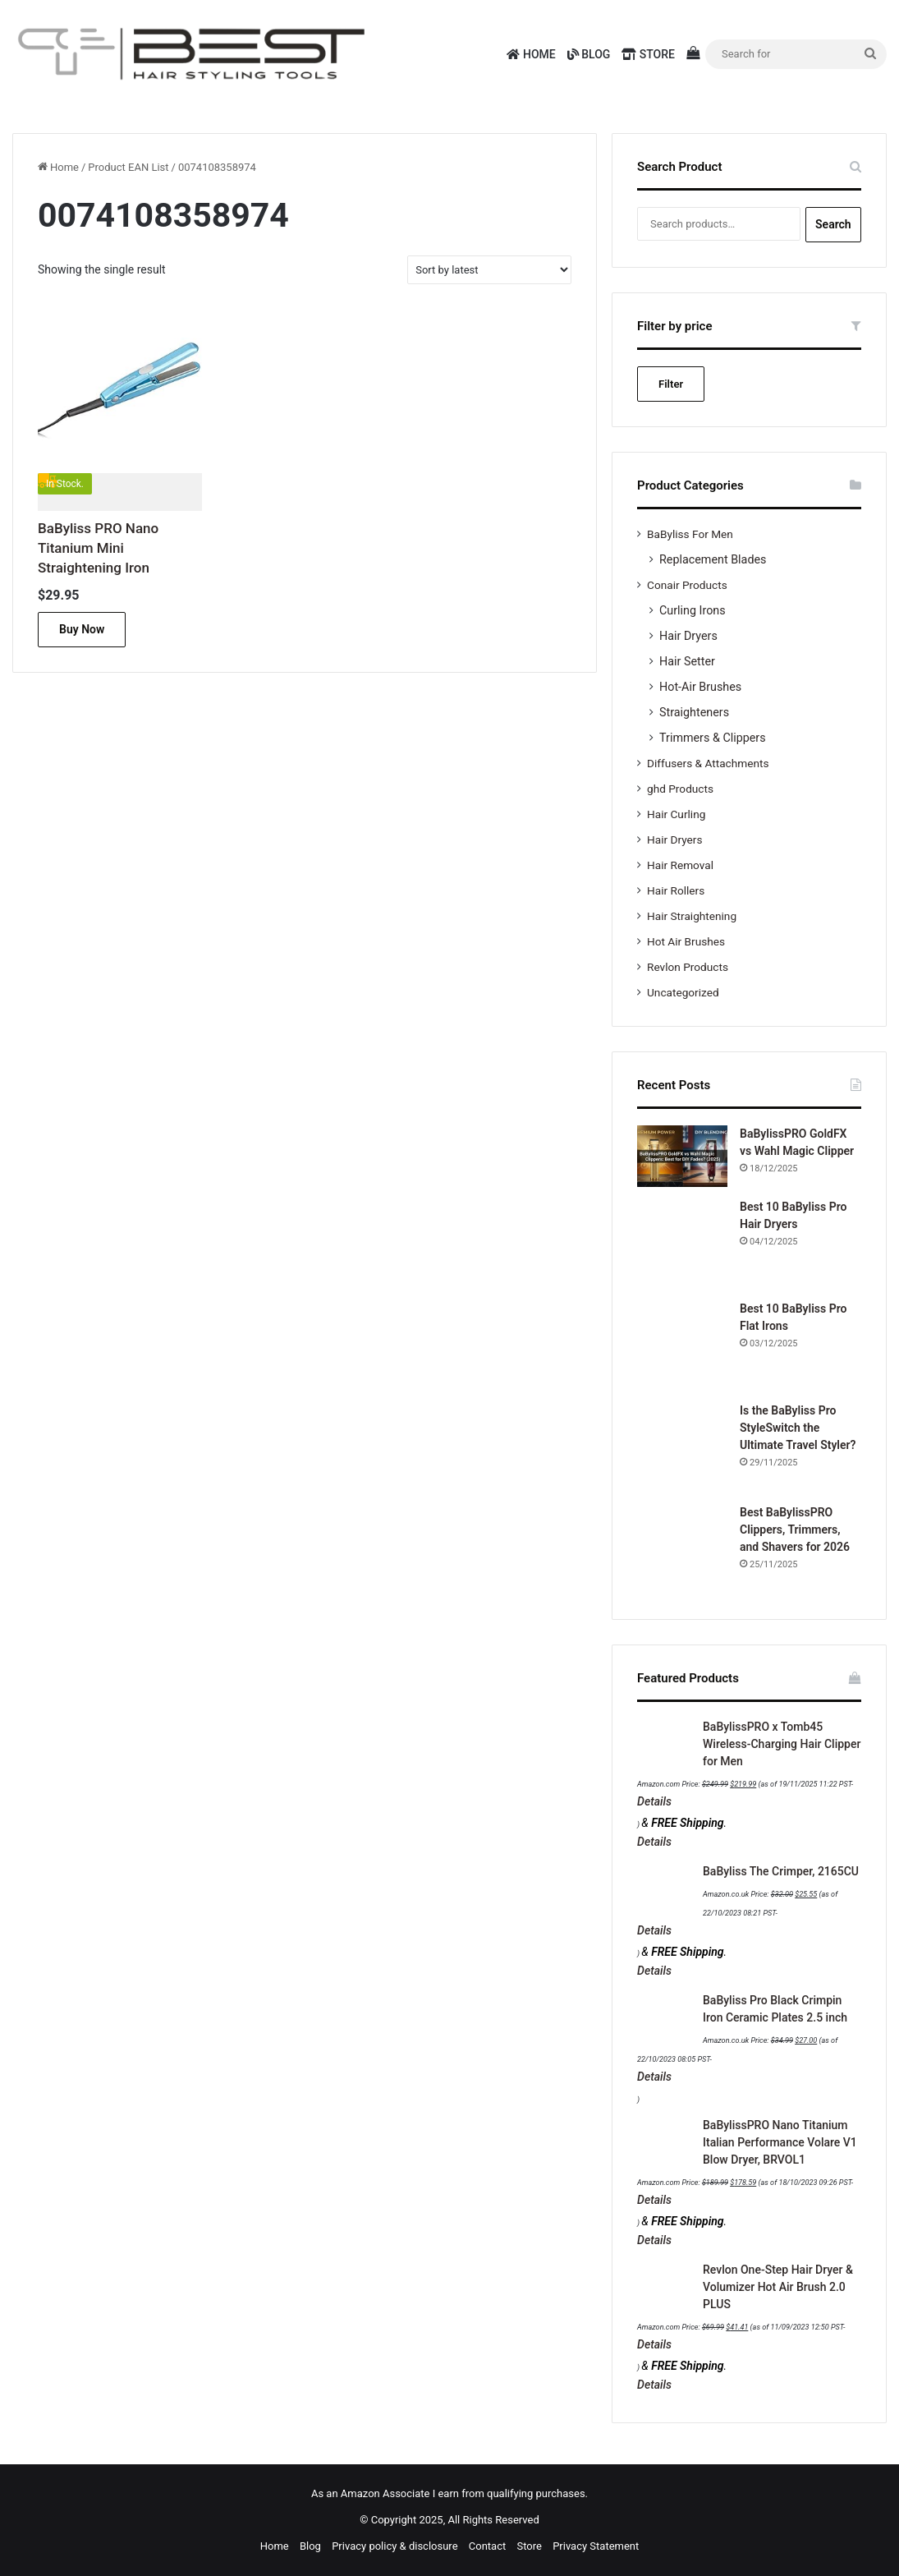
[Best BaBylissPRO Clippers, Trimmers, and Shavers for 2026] (682, 1549)
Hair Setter (687, 661)
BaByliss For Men (690, 533)
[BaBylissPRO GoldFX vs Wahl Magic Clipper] (682, 1156)
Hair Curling (676, 814)
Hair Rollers (675, 890)
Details (654, 1801)
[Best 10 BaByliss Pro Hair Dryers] (682, 1243)
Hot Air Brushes (686, 941)
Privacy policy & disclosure (394, 2546)
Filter (670, 384)
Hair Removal (680, 865)
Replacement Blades (712, 559)
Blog (589, 54)
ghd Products (680, 788)
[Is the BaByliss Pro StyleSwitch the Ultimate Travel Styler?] (682, 1447)
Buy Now (81, 629)
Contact (487, 2546)
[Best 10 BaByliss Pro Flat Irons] (682, 1345)
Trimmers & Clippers (712, 737)
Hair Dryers (688, 635)
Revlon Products (687, 966)
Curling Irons (692, 610)
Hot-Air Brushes (700, 686)
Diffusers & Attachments (707, 763)
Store (648, 54)
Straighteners (694, 712)
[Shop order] (489, 269)
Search (833, 224)
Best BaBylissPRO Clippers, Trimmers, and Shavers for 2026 (795, 1529)
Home (531, 54)
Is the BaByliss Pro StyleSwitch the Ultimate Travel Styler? (797, 1427)
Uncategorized (683, 992)
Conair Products (687, 584)
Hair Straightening (691, 915)
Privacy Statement (596, 2546)
